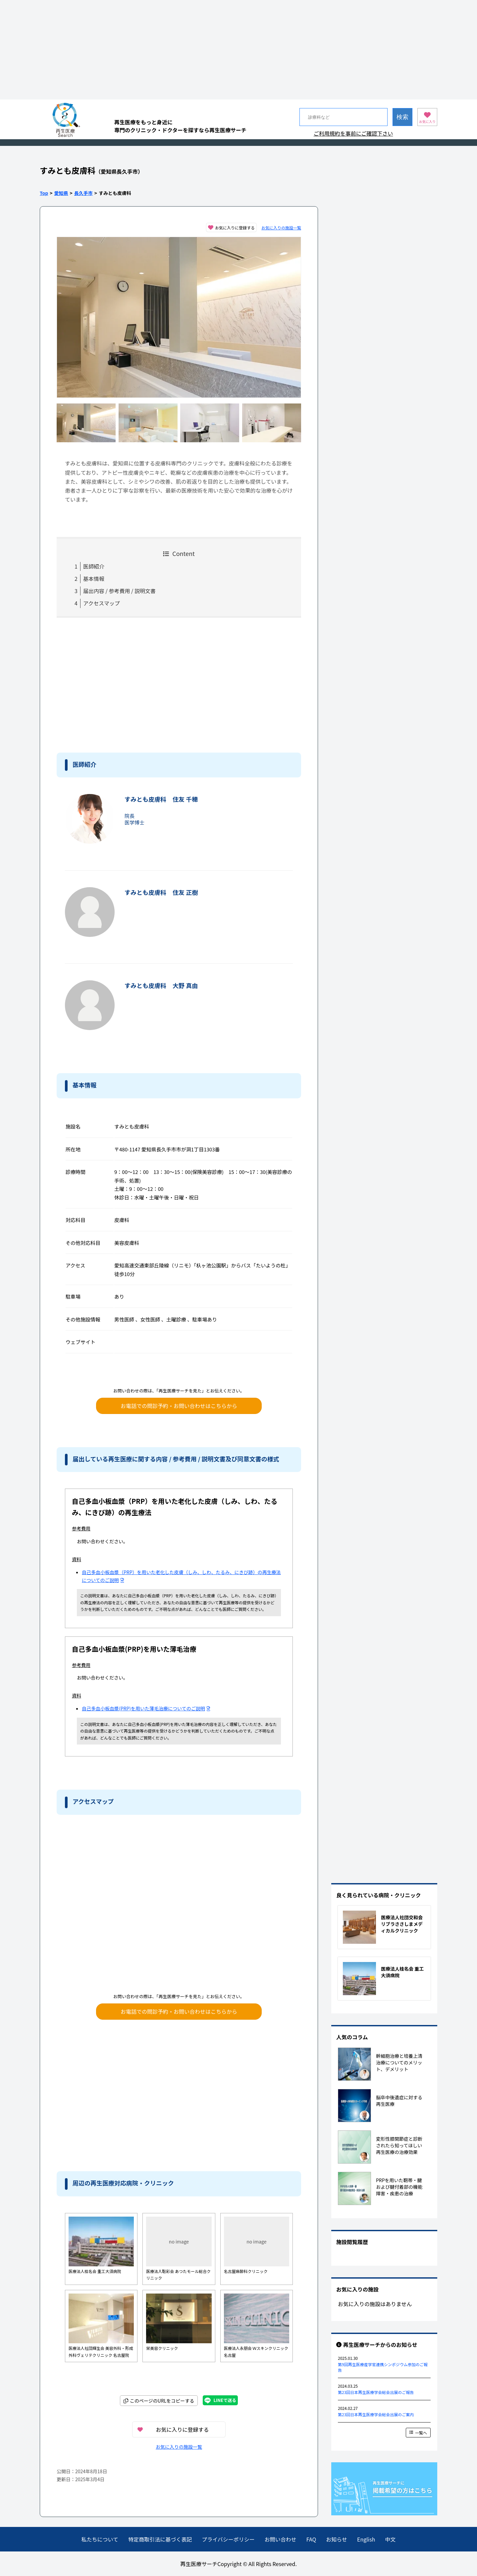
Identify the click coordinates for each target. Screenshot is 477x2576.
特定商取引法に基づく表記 (160, 2539)
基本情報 (93, 579)
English (366, 2539)
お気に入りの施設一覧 (281, 227)
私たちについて (100, 2539)
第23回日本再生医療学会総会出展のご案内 (376, 2414)
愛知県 (61, 193)
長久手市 (83, 193)
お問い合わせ (280, 2539)
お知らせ (336, 2539)
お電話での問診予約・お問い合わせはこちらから (179, 1406)
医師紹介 (93, 566)
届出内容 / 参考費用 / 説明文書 (119, 591)
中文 (390, 2539)
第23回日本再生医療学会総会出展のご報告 (376, 2392)
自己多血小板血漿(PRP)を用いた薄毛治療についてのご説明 (146, 1708)
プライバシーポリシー (228, 2539)
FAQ (311, 2539)
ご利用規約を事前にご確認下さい (353, 133)
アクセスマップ (101, 603)
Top (44, 193)
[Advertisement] (238, 49)
